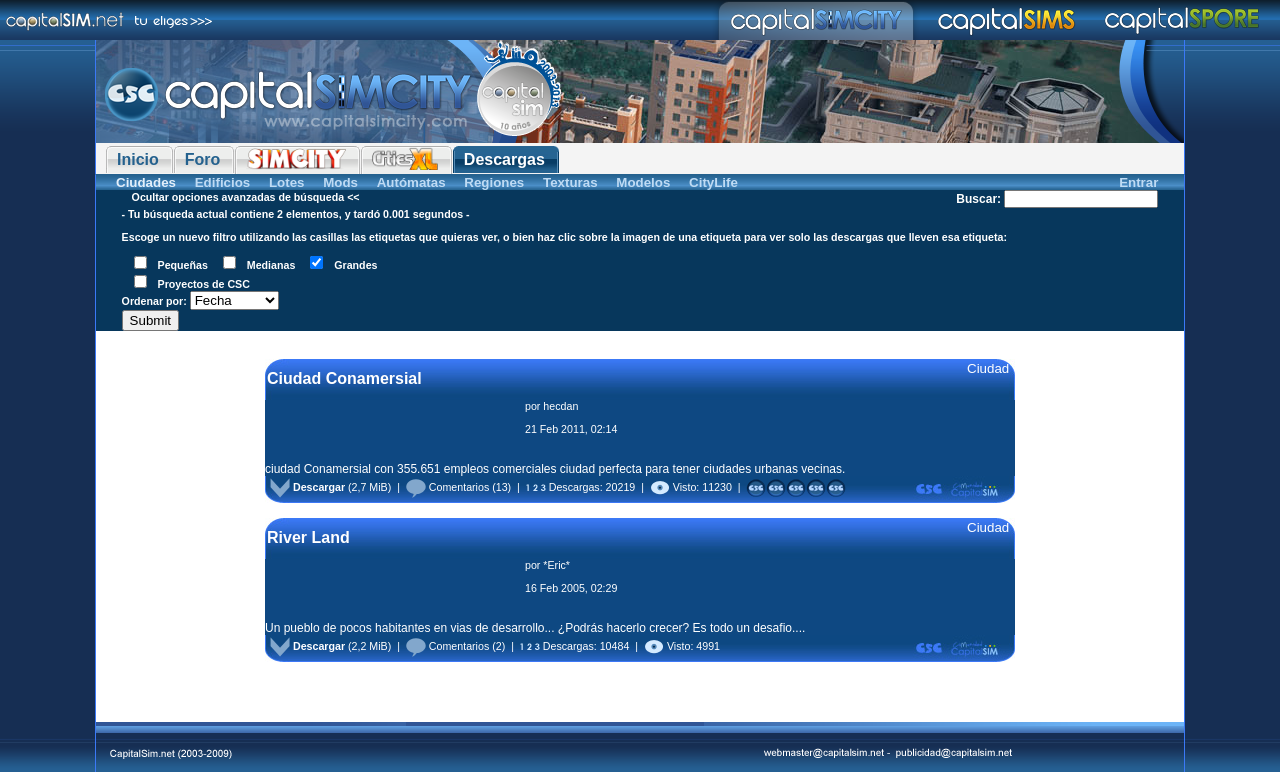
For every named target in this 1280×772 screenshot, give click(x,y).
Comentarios (447, 487)
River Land (308, 537)
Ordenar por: (154, 301)
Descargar (307, 487)
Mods (340, 182)
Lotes (287, 182)
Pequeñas (183, 265)
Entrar (1138, 182)
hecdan (560, 406)
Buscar (976, 199)
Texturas (570, 182)
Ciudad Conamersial (344, 378)
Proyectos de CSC (204, 284)
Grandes (355, 265)
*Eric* (556, 565)
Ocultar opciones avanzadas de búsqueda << (246, 197)
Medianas (271, 265)
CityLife (713, 182)
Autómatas (411, 182)
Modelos (643, 182)
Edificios (223, 182)
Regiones (494, 182)
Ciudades (146, 182)
